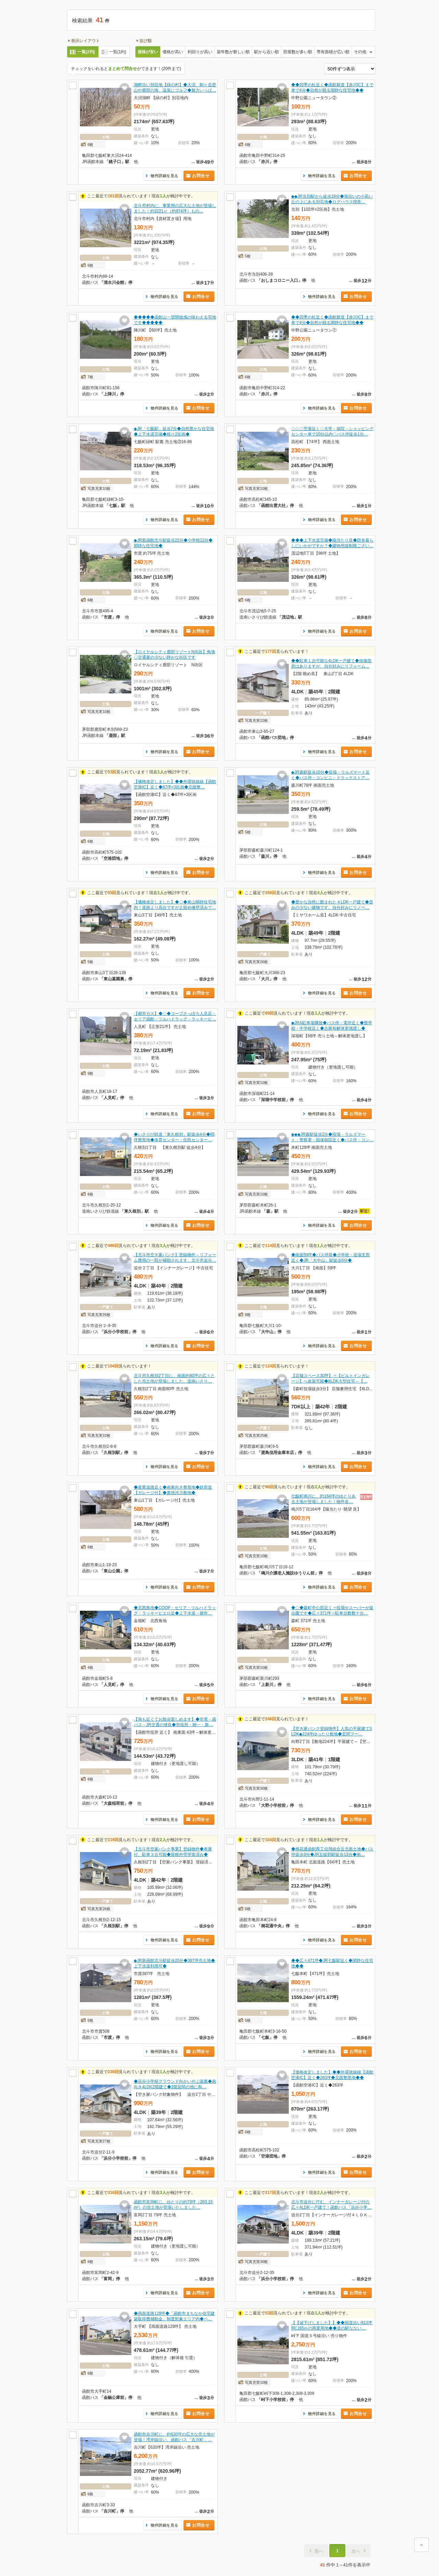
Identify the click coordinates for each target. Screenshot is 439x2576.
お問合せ (200, 175)
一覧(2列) (86, 51)
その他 (360, 51)
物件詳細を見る (164, 176)
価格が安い (148, 51)
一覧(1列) (118, 51)
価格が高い (173, 51)
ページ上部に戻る (421, 2545)
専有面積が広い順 (333, 51)
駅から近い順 (266, 51)
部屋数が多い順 (297, 51)
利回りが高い (200, 51)
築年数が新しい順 (233, 51)
